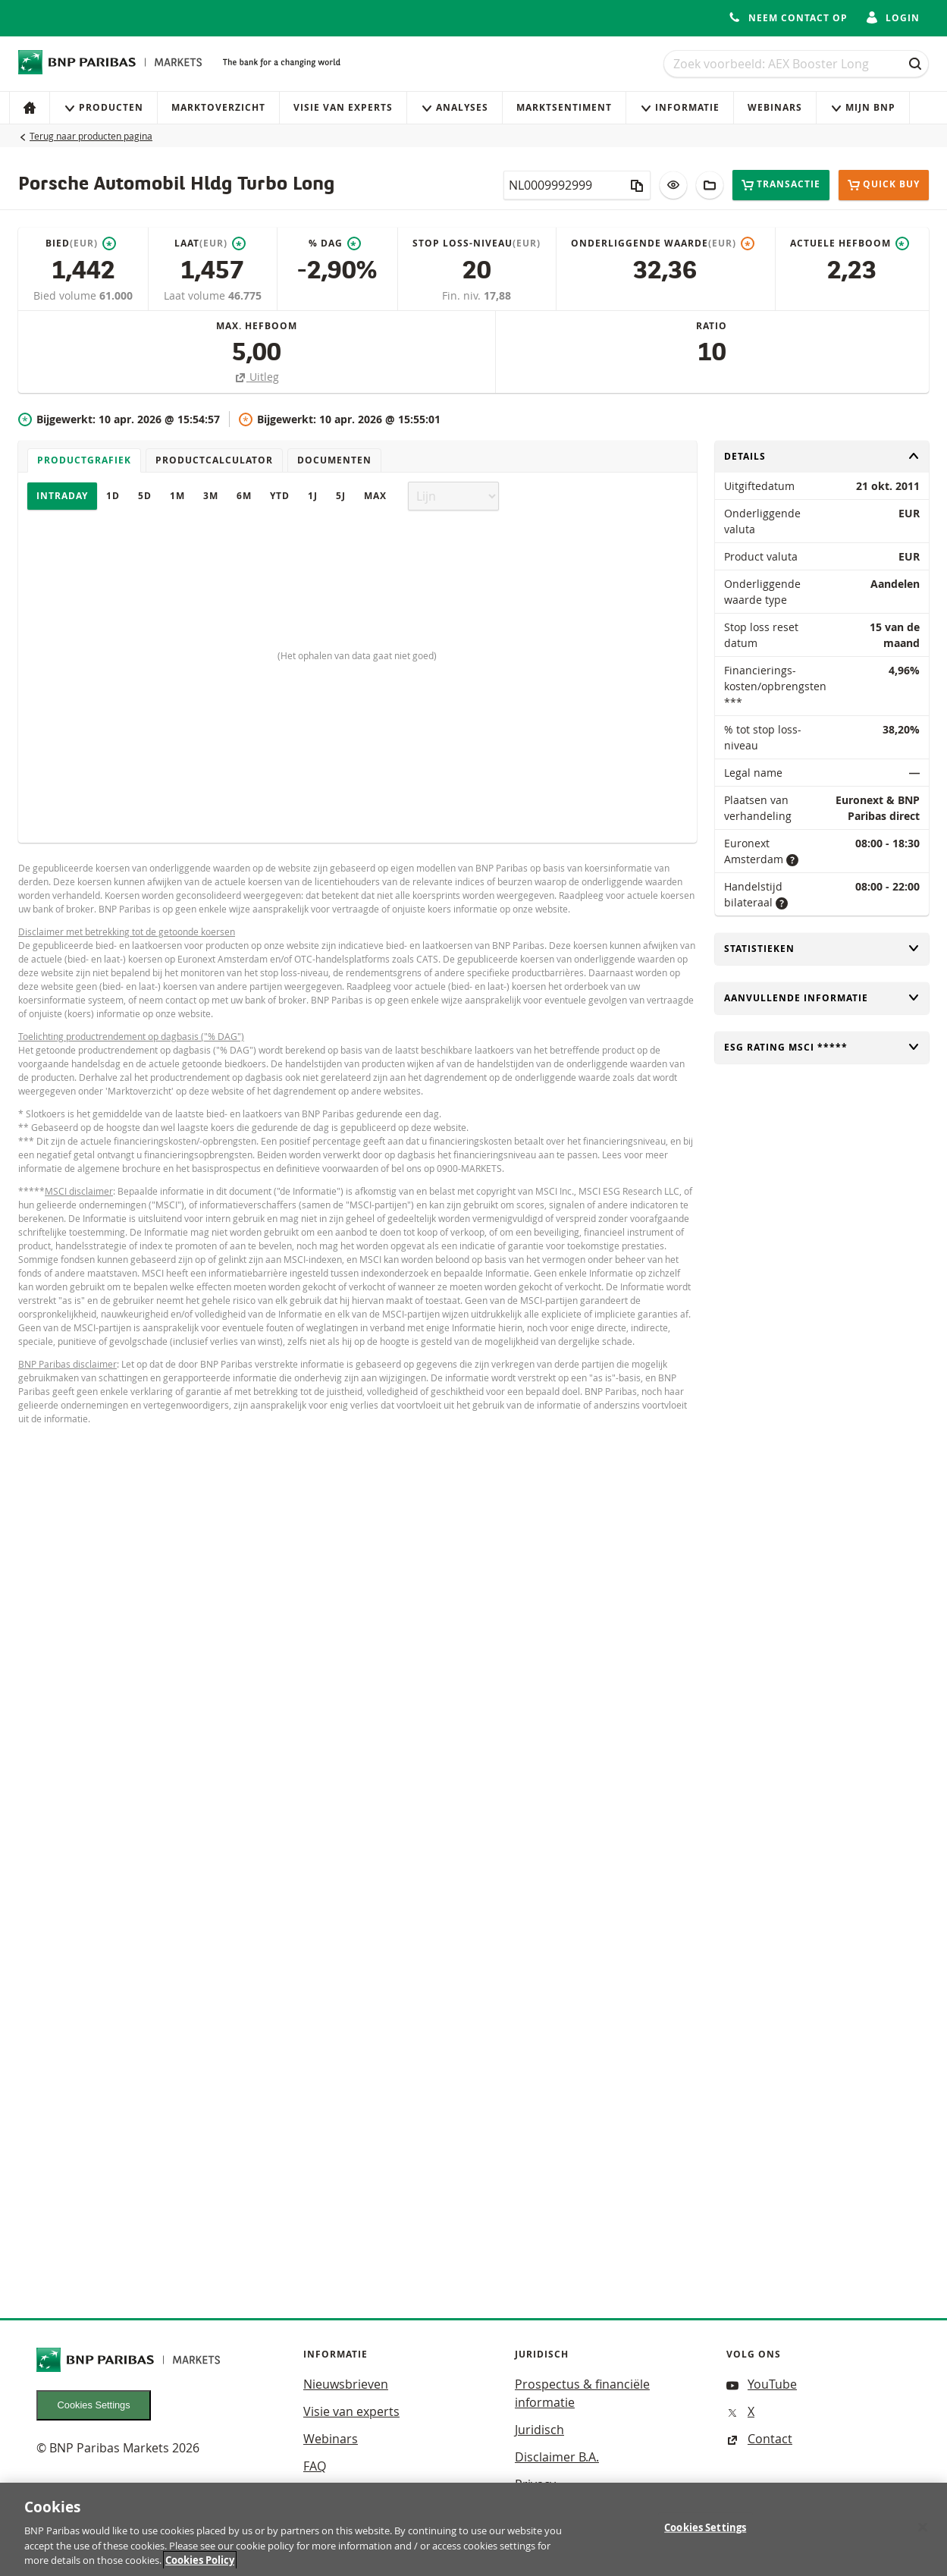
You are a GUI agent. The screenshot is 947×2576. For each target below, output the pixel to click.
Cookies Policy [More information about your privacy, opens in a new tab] (199, 2567)
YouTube (761, 2384)
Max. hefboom (256, 325)
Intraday (62, 495)
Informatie (680, 107)
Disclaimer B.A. (557, 2457)
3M (210, 495)
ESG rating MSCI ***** (822, 1047)
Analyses (454, 107)
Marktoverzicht (218, 107)
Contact (759, 2439)
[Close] (922, 2534)
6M (244, 495)
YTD (280, 495)
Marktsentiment (564, 107)
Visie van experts (343, 107)
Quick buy (884, 185)
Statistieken (822, 948)
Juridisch (539, 2429)
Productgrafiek (84, 460)
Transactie (781, 184)
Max (375, 495)
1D (113, 495)
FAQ (314, 2466)
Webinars (775, 107)
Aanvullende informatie (822, 997)
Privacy (535, 2484)
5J (341, 495)
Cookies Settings (94, 2405)
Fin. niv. (463, 295)
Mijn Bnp (862, 107)
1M (177, 495)
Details (822, 456)
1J (313, 495)
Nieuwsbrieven (345, 2384)
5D (145, 495)
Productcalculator (214, 460)
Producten (103, 107)
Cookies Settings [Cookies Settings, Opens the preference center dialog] (705, 2534)
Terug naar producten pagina (91, 136)
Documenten (334, 460)
